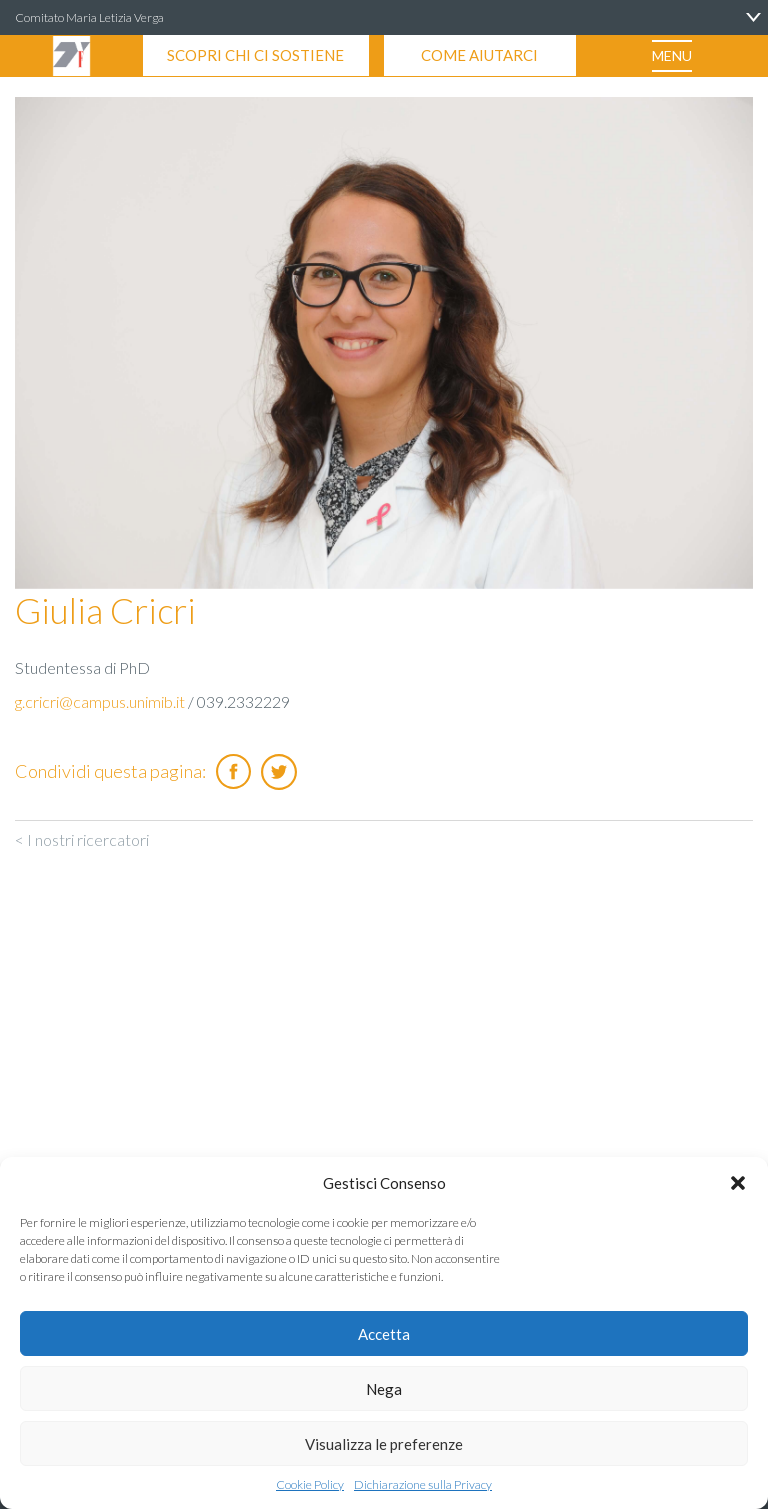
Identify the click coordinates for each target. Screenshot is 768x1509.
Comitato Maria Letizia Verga (89, 17)
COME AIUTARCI (479, 55)
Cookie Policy (310, 1484)
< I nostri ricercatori (82, 839)
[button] (738, 1183)
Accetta (384, 1334)
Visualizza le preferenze (384, 1444)
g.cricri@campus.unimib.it (100, 701)
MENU (672, 55)
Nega (384, 1389)
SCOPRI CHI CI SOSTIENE (255, 55)
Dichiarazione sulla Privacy (423, 1484)
